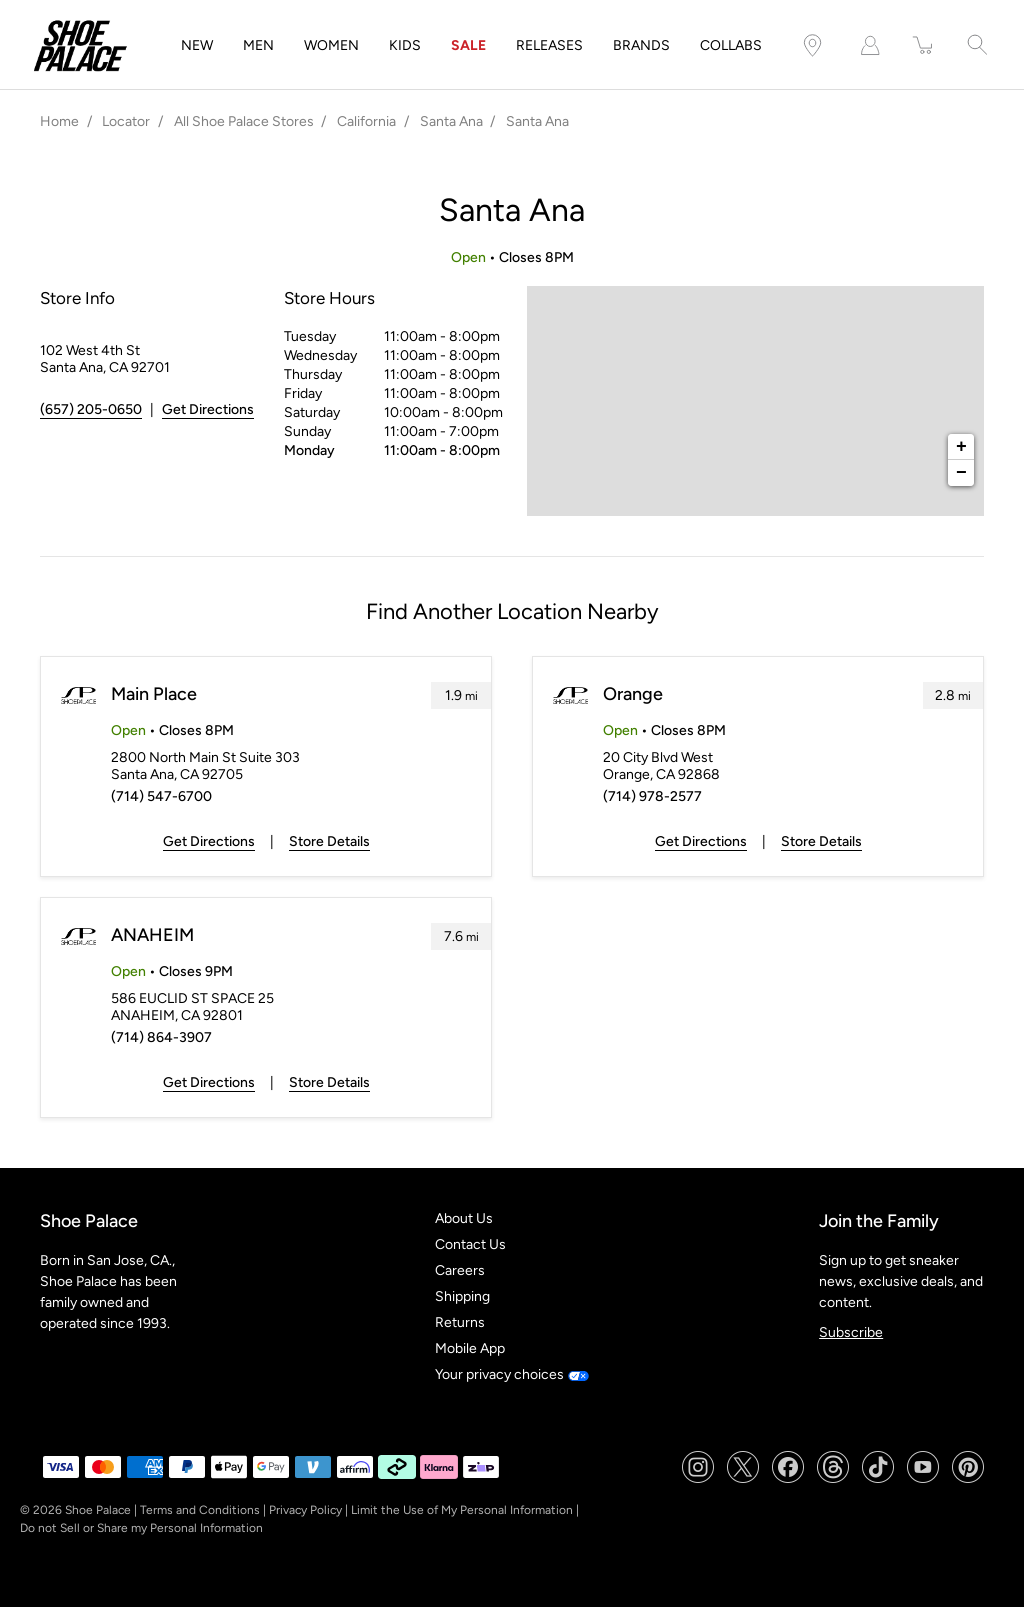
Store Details (329, 841)
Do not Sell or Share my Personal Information (141, 1528)
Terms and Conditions (200, 1510)
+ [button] (961, 447)
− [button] (961, 473)
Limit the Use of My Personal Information (462, 1510)
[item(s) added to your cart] (924, 45)
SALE (468, 45)
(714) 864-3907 (161, 1037)
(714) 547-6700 (161, 796)
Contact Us (470, 1244)
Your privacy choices (511, 1374)
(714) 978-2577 (652, 796)
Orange (633, 694)
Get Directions (209, 841)
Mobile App (470, 1348)
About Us (464, 1218)
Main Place (154, 694)
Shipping (462, 1296)
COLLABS (731, 45)
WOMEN (331, 45)
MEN (258, 45)
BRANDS (641, 45)
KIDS (405, 45)
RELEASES (549, 45)
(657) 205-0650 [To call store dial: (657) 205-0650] (91, 409)
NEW (197, 45)
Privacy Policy (305, 1510)
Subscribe (851, 1332)
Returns (460, 1322)
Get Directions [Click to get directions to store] (208, 409)
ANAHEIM (152, 935)
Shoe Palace (98, 1510)
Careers (460, 1270)
